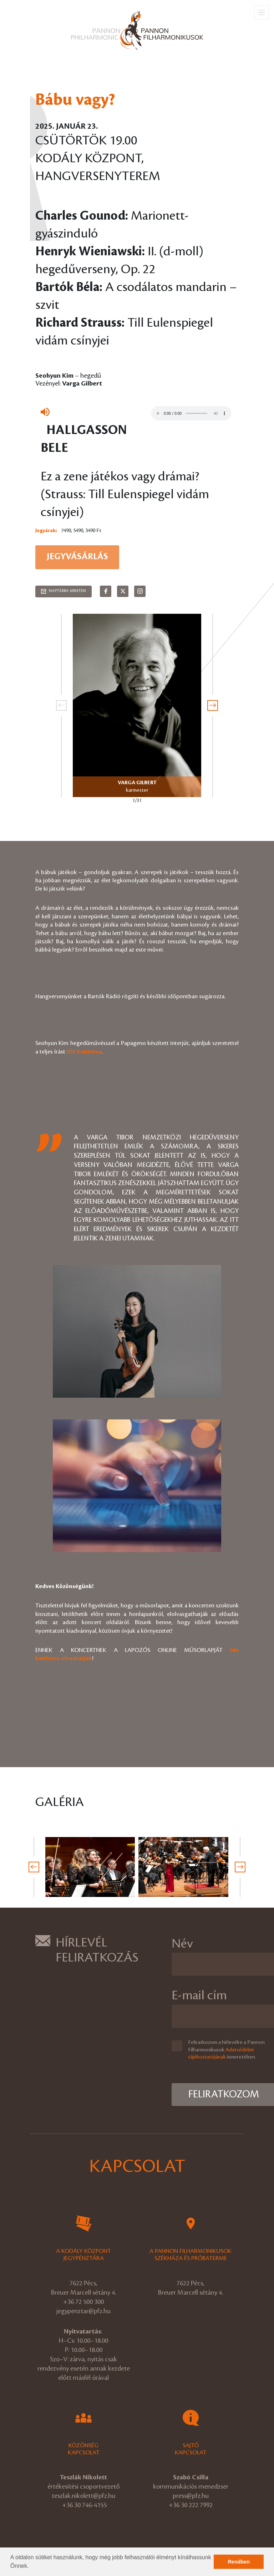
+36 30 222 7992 (191, 2505)
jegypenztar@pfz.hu (83, 2311)
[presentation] (61, 705)
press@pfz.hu (191, 2495)
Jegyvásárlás (77, 556)
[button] (31, 2567)
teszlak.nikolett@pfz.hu (83, 2495)
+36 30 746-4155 (84, 2505)
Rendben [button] (239, 2562)
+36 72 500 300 (83, 2301)
